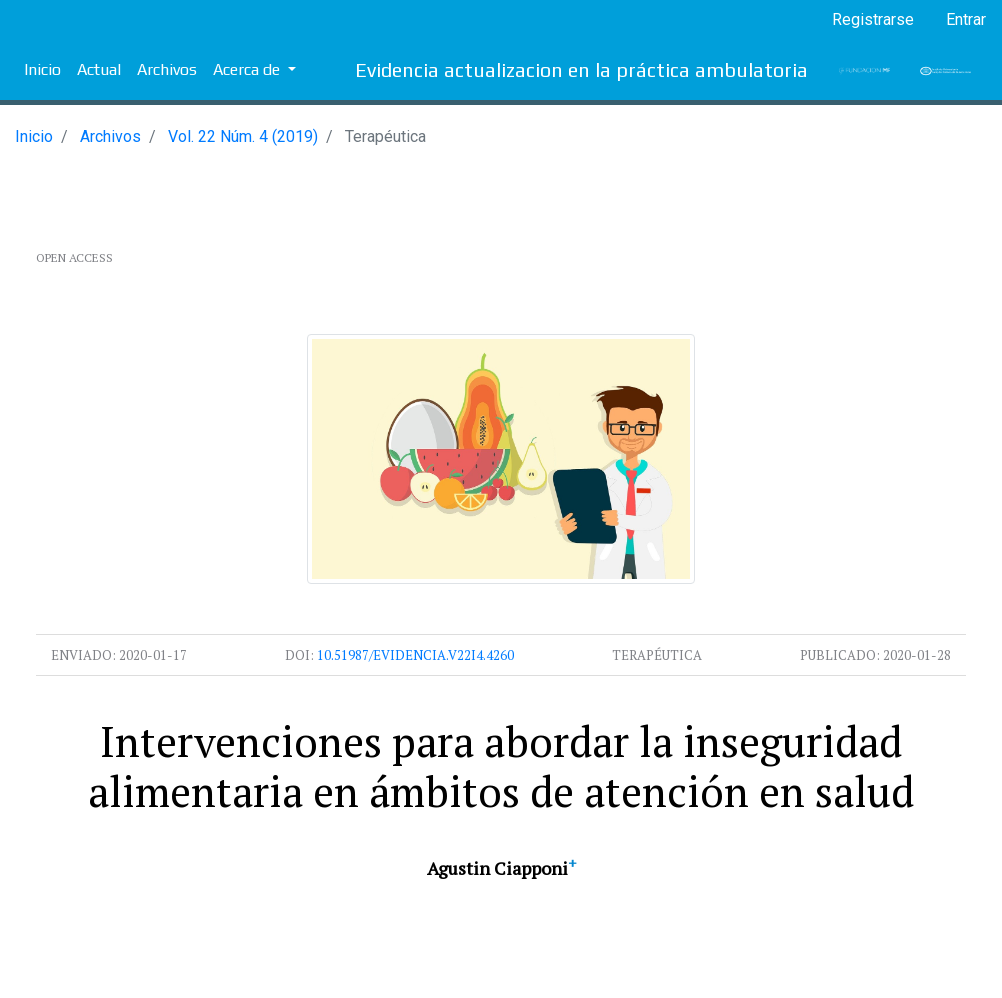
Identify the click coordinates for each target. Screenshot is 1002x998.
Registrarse (873, 19)
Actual (99, 69)
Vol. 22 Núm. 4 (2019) (243, 136)
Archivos (167, 69)
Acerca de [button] (248, 69)
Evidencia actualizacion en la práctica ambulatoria (581, 69)
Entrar (966, 19)
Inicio (42, 69)
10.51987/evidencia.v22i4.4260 (415, 655)
